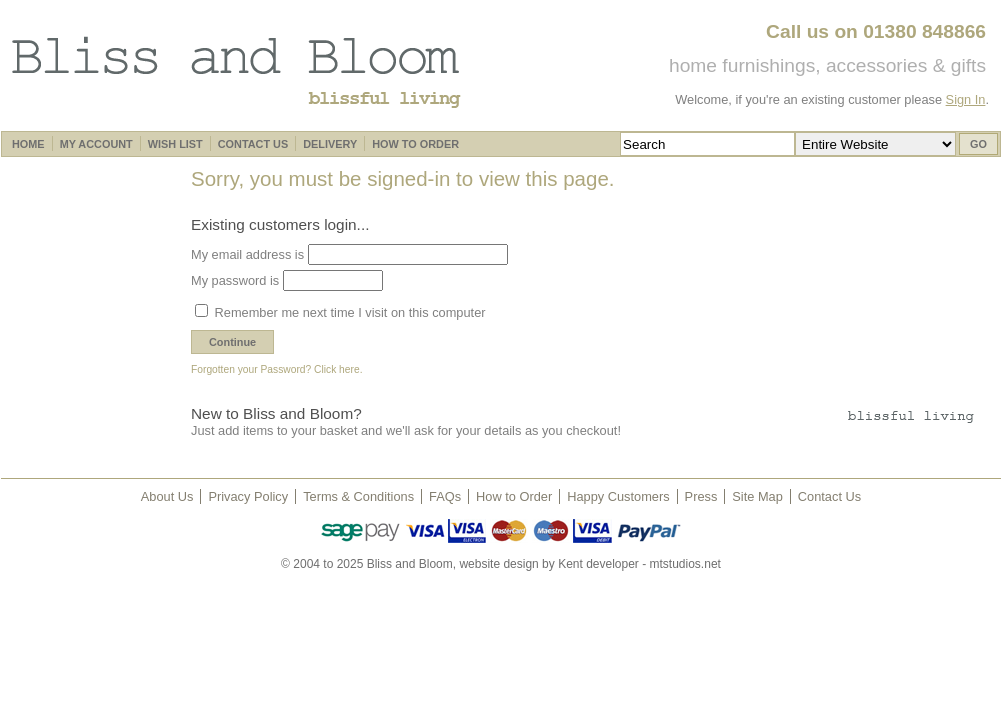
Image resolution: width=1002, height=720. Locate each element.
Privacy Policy (248, 496)
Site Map (757, 496)
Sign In (966, 99)
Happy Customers (618, 496)
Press (701, 496)
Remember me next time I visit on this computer (348, 312)
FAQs (445, 496)
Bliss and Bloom (236, 71)
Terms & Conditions (358, 496)
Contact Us (829, 496)
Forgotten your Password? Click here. (276, 369)
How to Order (514, 496)
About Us (167, 496)
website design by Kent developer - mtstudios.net (589, 564)
